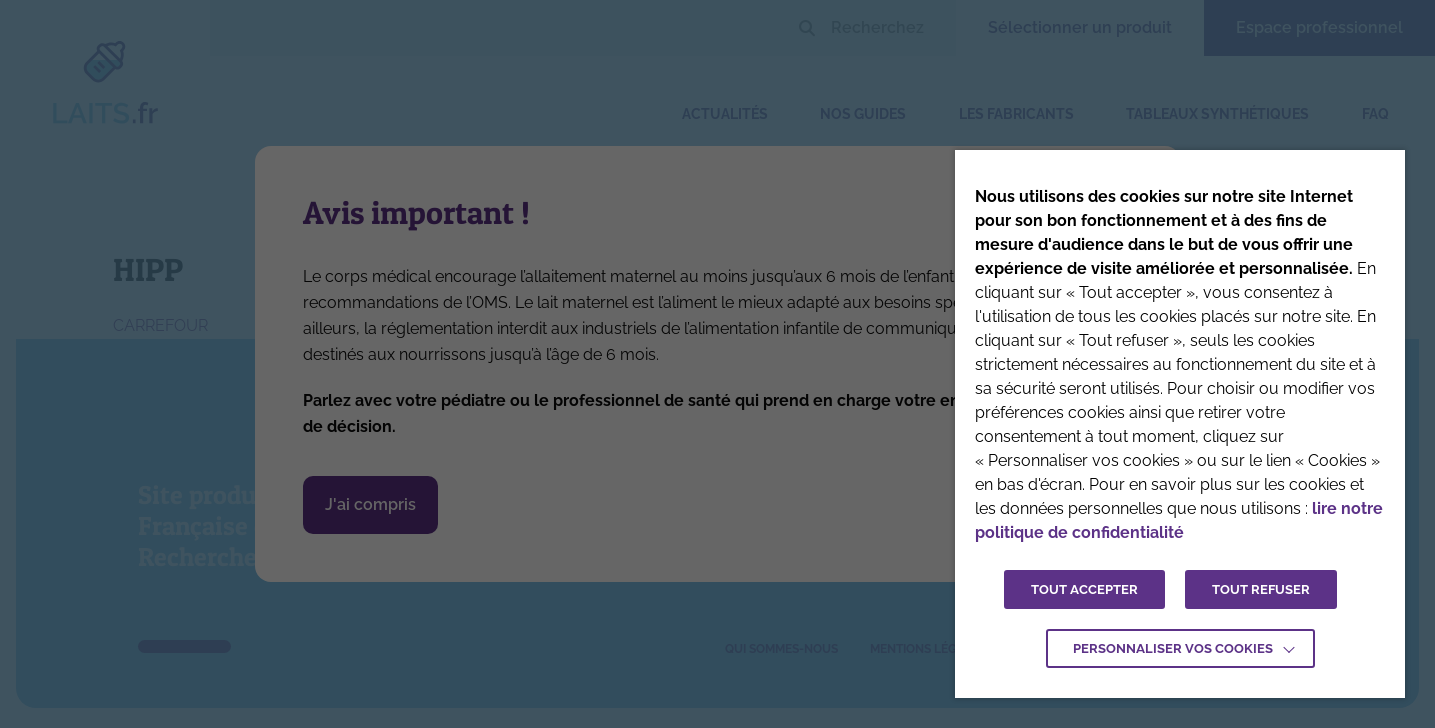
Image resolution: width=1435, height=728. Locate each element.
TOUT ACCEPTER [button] (1084, 589)
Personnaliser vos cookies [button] (1173, 648)
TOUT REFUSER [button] (1261, 589)
